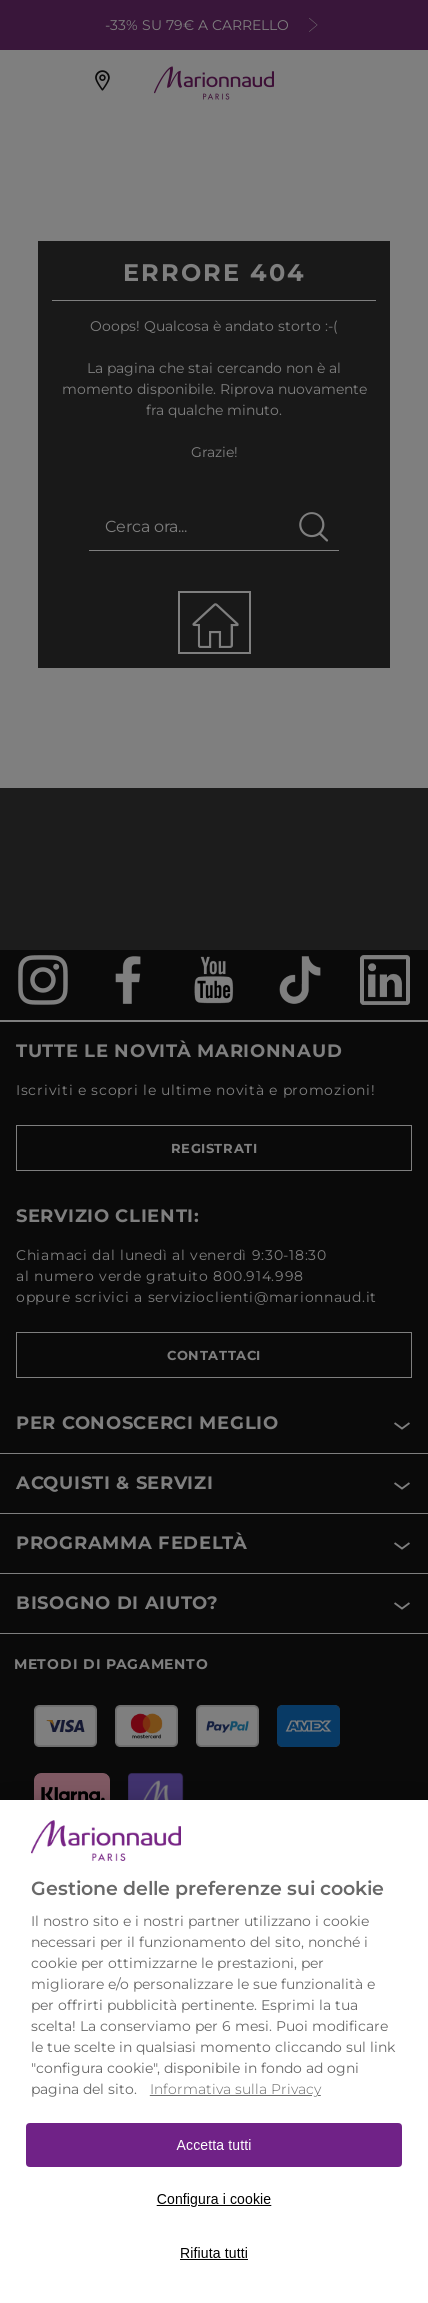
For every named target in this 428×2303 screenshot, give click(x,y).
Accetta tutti (214, 2171)
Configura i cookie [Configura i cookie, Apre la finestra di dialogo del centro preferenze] (214, 2225)
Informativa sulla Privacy (235, 2115)
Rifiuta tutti (214, 2279)
